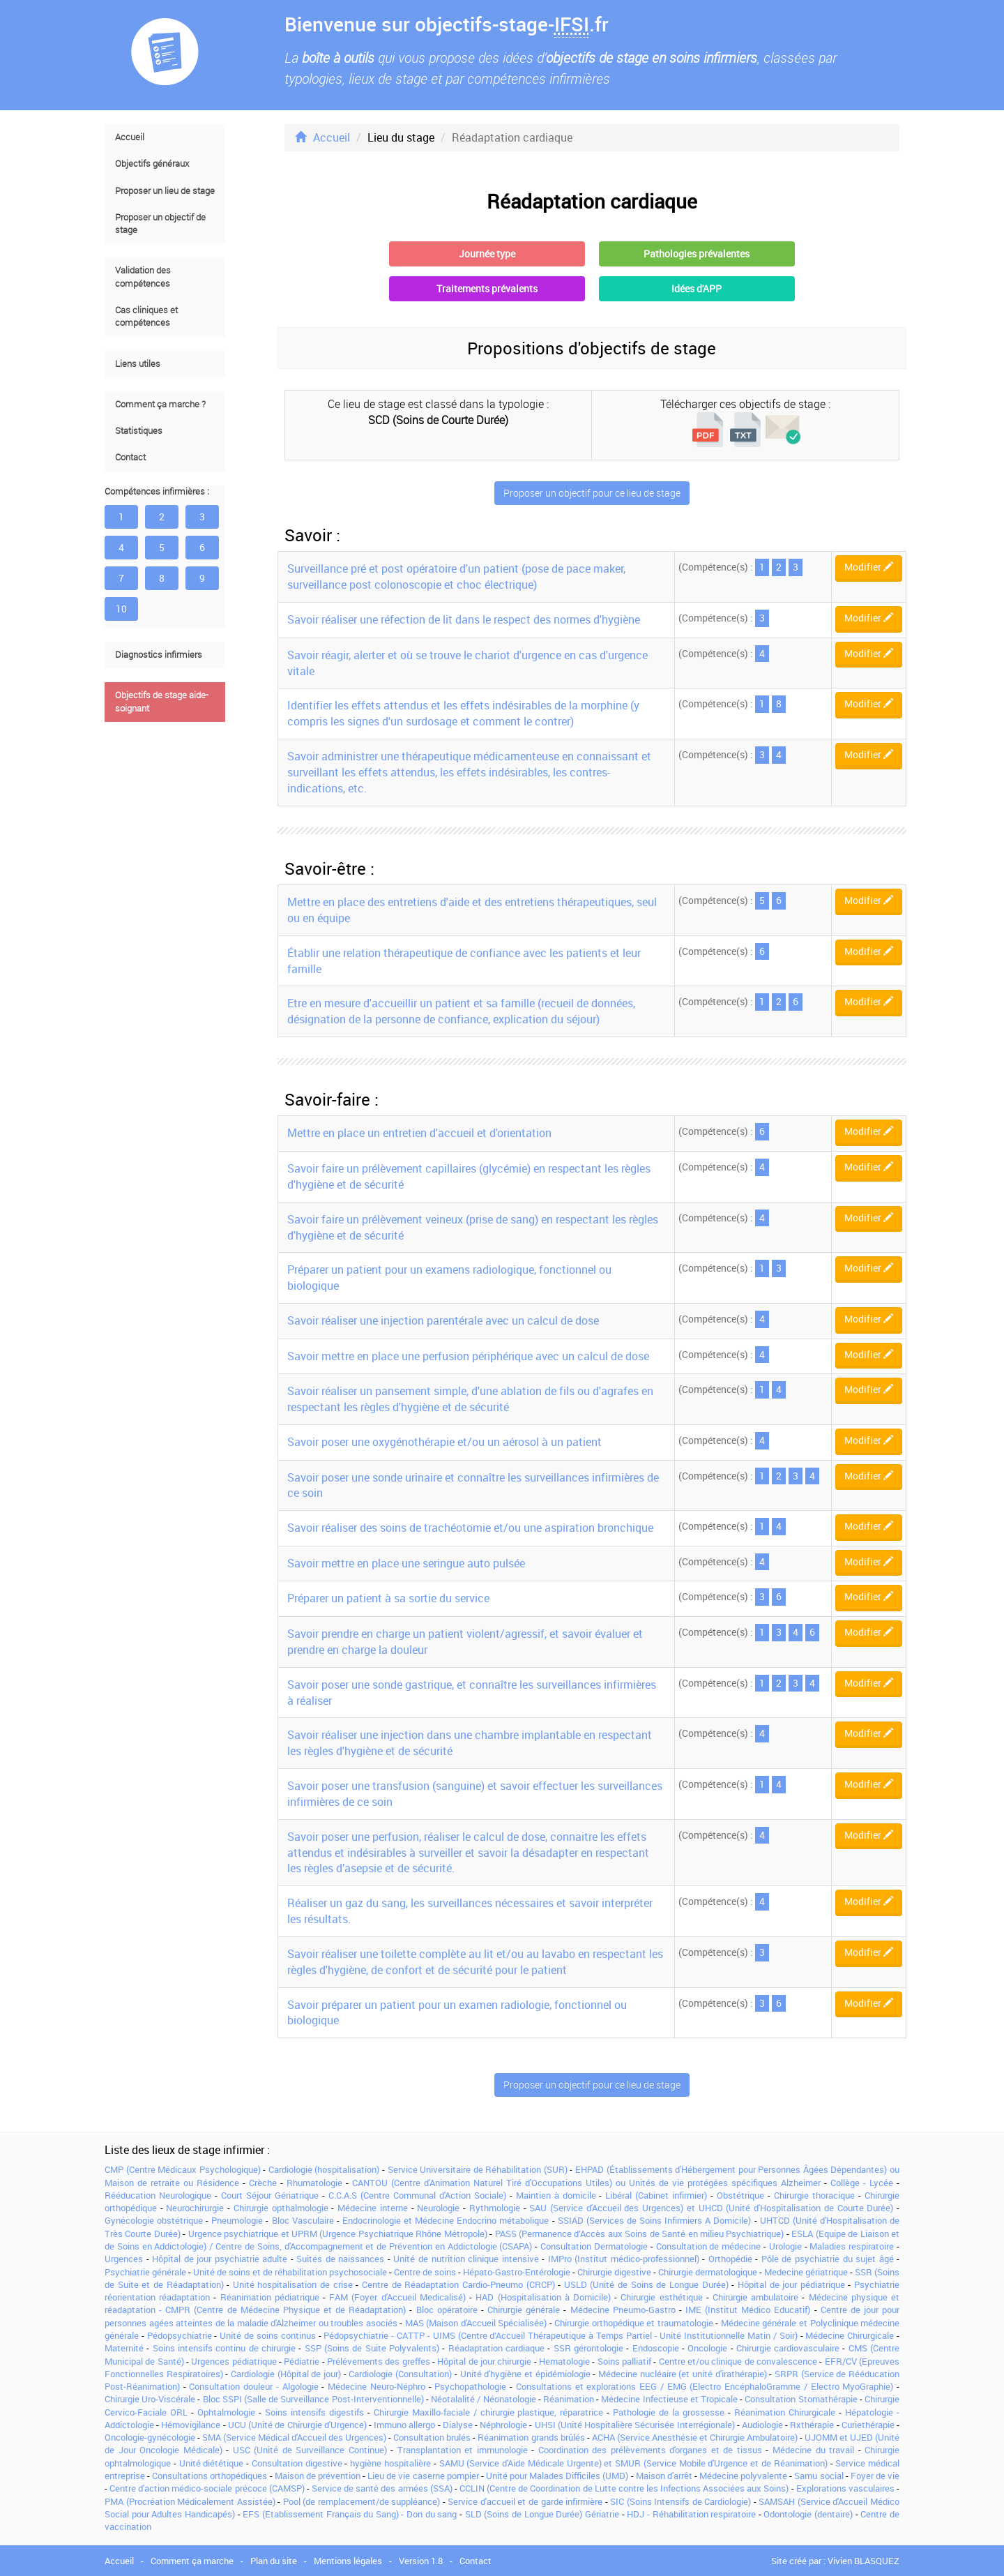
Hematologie (564, 2361)
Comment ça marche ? (160, 404)
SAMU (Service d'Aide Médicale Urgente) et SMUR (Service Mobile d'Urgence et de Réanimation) (633, 2463)
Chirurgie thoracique (814, 2195)
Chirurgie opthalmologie (281, 2207)
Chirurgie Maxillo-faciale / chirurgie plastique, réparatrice (489, 2412)
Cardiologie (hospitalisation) (324, 2169)
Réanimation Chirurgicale (784, 2412)
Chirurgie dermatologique (707, 2272)
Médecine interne (372, 2207)
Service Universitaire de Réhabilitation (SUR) (478, 2169)
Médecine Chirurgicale (849, 2335)
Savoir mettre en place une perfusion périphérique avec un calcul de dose (468, 1356)
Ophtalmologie (226, 2412)
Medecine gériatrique (806, 2272)
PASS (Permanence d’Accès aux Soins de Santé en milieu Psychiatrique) (639, 2233)
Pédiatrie (301, 2361)
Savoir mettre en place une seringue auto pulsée (406, 1563)
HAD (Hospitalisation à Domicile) (543, 2297)
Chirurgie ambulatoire (755, 2297)
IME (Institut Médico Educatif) (747, 2309)
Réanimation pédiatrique (269, 2297)
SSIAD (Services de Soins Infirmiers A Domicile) (655, 2220)
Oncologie (707, 2348)
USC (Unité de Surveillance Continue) (310, 2449)
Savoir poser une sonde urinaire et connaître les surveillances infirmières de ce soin (473, 1485)
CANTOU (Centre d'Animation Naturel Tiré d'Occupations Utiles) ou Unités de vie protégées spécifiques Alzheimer (586, 2182)
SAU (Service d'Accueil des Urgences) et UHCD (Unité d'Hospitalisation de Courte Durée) (711, 2207)
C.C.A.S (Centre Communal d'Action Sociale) (417, 2195)
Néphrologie (503, 2424)
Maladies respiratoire (851, 2246)
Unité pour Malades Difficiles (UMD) (557, 2475)
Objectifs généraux (152, 164)
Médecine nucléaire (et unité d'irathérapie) (682, 2373)
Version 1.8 (421, 2560)
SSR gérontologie (588, 2348)
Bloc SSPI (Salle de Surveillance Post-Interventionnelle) (313, 2399)
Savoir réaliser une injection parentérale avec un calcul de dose (443, 1320)
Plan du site (273, 2560)
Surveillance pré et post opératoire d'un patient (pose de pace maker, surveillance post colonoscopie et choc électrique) (456, 576)
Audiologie (762, 2424)
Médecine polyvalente (743, 2475)
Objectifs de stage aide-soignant (161, 701)
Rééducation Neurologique (158, 2195)
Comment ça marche (192, 2560)
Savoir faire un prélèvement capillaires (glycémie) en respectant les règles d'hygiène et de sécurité (469, 1176)
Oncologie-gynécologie (150, 2437)
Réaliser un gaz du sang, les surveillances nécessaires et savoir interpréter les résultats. (470, 1911)
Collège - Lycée (861, 2182)
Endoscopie (655, 2348)
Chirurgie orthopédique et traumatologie (633, 2323)
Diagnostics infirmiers (158, 655)
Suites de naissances (340, 2258)
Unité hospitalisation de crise (293, 2284)
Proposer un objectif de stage (160, 223)
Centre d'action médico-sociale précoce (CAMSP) (207, 2488)
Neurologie (438, 2207)
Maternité (124, 2348)
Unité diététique (211, 2463)
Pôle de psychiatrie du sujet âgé (827, 2258)
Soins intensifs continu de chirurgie (224, 2348)
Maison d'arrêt (664, 2475)
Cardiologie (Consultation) (400, 2373)
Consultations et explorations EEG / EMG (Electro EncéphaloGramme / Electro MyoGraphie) (704, 2386)
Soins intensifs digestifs (314, 2412)
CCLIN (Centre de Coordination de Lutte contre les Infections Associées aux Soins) (624, 2488)
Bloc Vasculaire (303, 2220)
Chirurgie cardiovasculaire (787, 2348)
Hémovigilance (190, 2424)
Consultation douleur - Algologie (253, 2386)
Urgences (124, 2258)
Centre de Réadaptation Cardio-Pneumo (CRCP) (458, 2284)
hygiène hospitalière (390, 2463)
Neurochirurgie (195, 2207)
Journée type (487, 253)
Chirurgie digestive (614, 2272)
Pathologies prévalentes (697, 253)
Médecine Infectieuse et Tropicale (669, 2399)
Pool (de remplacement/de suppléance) (362, 2501)
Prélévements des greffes (378, 2361)
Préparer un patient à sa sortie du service (388, 1598)
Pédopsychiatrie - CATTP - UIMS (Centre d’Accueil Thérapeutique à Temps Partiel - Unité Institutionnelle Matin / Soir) (560, 2335)
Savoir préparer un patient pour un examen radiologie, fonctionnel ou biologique (457, 2012)
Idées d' (696, 288)
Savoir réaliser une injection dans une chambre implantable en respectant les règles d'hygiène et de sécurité (469, 1742)
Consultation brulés (432, 2437)
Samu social (818, 2475)
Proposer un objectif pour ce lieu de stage (591, 492)
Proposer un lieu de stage (165, 191)
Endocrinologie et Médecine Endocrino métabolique (445, 2220)
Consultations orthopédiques (209, 2475)
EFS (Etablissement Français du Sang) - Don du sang (350, 2514)
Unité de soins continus (267, 2335)
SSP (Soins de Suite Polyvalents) (372, 2348)
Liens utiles (137, 364)
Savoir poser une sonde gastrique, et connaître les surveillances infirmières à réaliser (471, 1692)
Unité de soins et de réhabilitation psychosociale (290, 2272)
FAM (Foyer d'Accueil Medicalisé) (397, 2297)
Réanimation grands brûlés (531, 2437)
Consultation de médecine (708, 2246)
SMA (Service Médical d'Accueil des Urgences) (294, 2437)
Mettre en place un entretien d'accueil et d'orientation (419, 1132)
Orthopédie (730, 2258)
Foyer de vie (875, 2475)
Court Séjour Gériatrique (270, 2195)
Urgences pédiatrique (233, 2361)
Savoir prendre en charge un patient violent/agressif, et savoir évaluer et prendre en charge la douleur (465, 1641)
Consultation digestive (297, 2463)
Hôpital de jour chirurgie (484, 2361)
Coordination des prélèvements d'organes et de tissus (650, 2449)
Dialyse (458, 2424)
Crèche (263, 2182)
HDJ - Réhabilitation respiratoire (691, 2514)
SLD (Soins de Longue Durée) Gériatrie (542, 2514)
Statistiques (138, 431)
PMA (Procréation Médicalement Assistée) (190, 2501)
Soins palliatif (624, 2361)
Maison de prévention (317, 2475)
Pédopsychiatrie (179, 2335)
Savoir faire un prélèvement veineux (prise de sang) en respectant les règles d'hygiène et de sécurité (472, 1227)
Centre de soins (425, 2272)
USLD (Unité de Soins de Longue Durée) (646, 2284)
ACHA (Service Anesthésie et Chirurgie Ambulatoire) (695, 2437)
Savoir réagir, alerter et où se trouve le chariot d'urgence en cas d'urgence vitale (467, 663)
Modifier (868, 566)
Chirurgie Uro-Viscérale (150, 2399)
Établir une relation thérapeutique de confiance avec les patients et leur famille (464, 961)
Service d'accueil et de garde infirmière (525, 2501)
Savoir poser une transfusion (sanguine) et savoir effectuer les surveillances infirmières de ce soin (474, 1793)
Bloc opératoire (447, 2309)
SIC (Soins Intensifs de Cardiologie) (680, 2501)
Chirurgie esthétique (661, 2297)
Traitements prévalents (487, 288)
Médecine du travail (813, 2449)
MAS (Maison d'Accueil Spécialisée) (476, 2323)
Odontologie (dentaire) (808, 2514)
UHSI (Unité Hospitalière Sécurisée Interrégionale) (635, 2424)
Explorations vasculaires (845, 2488)
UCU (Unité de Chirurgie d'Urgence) (297, 2424)
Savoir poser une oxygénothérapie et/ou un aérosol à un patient (444, 1441)
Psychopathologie (470, 2386)
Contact (130, 457)
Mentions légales (348, 2560)
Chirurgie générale (523, 2309)
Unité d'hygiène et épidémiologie (525, 2373)
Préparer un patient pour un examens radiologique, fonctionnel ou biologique (449, 1277)
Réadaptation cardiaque (496, 2348)
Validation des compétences (143, 276)
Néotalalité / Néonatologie (483, 2399)
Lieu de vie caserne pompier (423, 2475)
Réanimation (568, 2399)
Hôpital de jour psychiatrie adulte (219, 2258)
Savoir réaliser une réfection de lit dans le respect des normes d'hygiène (463, 619)
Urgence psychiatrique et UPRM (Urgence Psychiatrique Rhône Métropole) (337, 2233)
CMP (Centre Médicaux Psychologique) (183, 2169)
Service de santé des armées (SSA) (382, 2488)
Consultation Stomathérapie (801, 2399)
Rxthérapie (812, 2424)
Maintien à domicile (556, 2195)
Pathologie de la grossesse (668, 2412)
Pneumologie (237, 2220)
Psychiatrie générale (145, 2272)
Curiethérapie (868, 2424)
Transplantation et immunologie (462, 2449)
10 (121, 608)
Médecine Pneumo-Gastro (623, 2309)
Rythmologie (494, 2207)
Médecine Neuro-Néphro (376, 2386)
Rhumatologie (314, 2182)
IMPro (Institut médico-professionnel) (623, 2258)
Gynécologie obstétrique (154, 2220)
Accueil (129, 137)
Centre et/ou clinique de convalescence (738, 2361)
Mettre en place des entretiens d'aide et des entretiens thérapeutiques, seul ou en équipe (472, 910)
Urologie (785, 2246)
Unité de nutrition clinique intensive (465, 2258)
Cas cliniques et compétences (146, 316)
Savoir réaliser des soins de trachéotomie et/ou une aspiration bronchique (470, 1527)
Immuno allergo (404, 2424)
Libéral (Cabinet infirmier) (656, 2195)
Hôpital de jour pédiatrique (791, 2284)
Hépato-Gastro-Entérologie (516, 2272)
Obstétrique (740, 2195)
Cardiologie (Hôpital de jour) (286, 2373)
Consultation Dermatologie (594, 2246)
